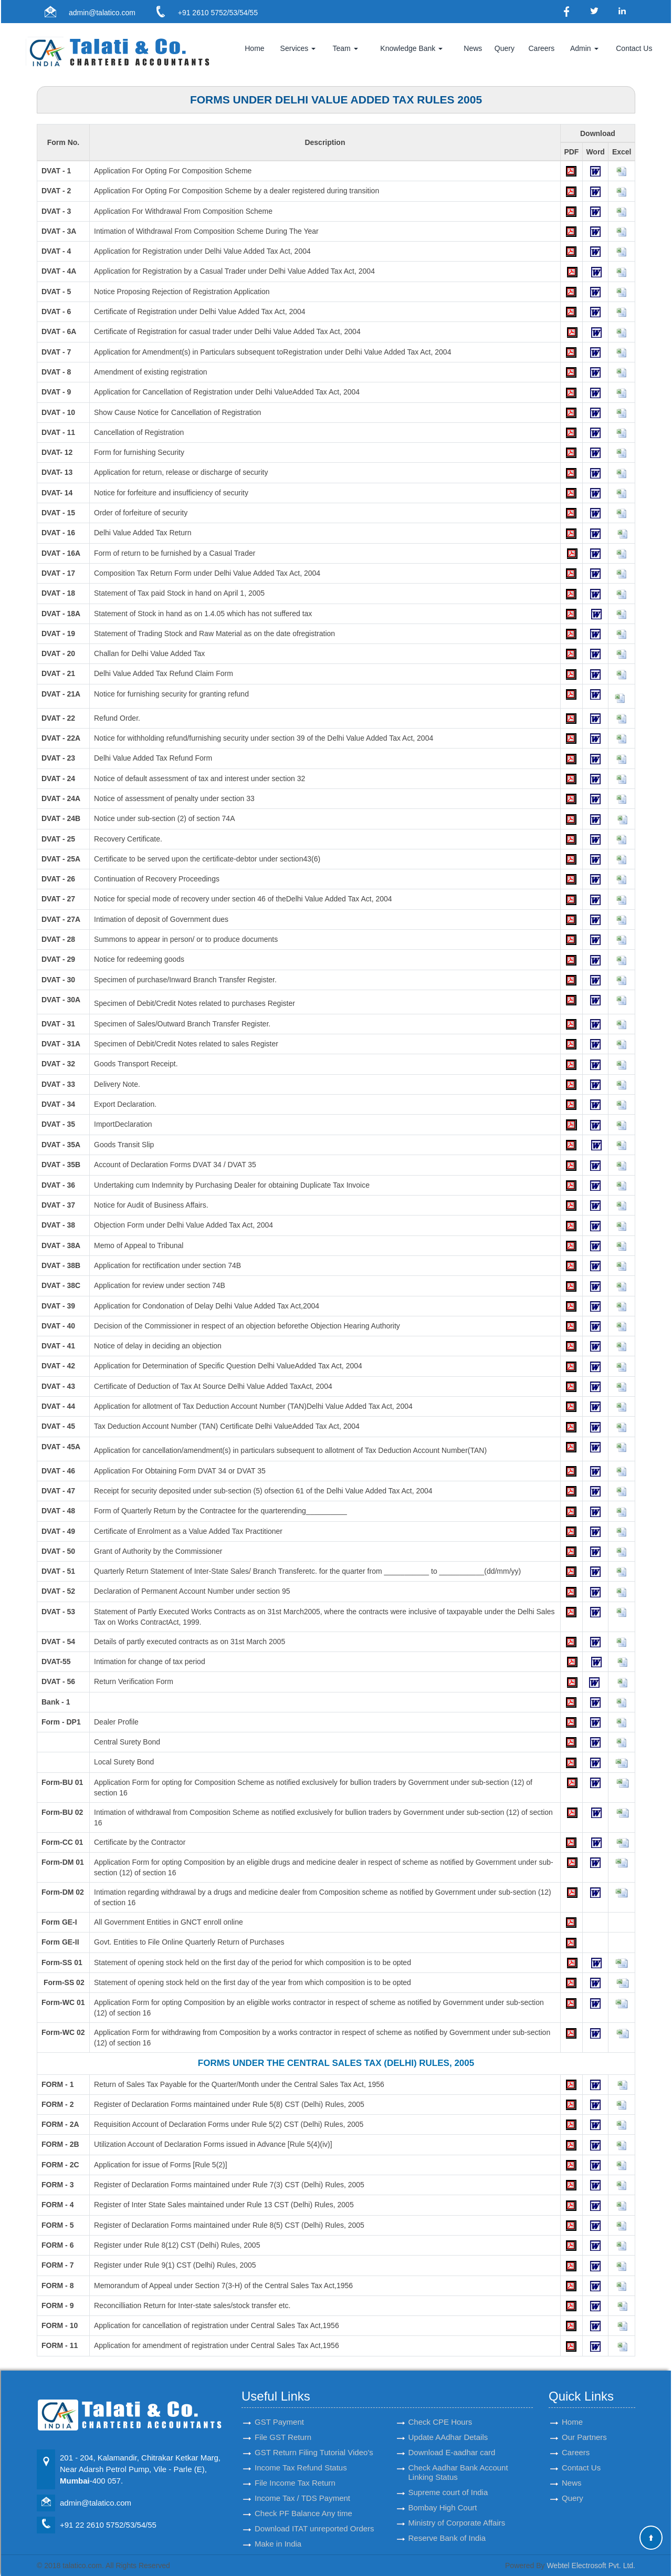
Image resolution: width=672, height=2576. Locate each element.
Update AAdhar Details (448, 2418)
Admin (584, 48)
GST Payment (279, 2402)
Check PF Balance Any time (303, 2494)
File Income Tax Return (295, 2463)
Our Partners (584, 2418)
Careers (541, 48)
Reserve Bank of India (447, 2519)
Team (345, 48)
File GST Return (283, 2418)
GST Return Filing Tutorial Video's (314, 2433)
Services (298, 48)
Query (504, 48)
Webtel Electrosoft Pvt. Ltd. (591, 2565)
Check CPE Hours (440, 2402)
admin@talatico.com (102, 12)
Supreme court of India (448, 2473)
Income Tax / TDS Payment (302, 2479)
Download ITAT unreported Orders (314, 2509)
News (473, 48)
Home (254, 48)
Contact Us (634, 48)
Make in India (278, 2524)
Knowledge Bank (411, 48)
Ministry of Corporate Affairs (457, 2503)
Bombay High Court (442, 2488)
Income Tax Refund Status (301, 2448)
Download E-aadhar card (452, 2433)
